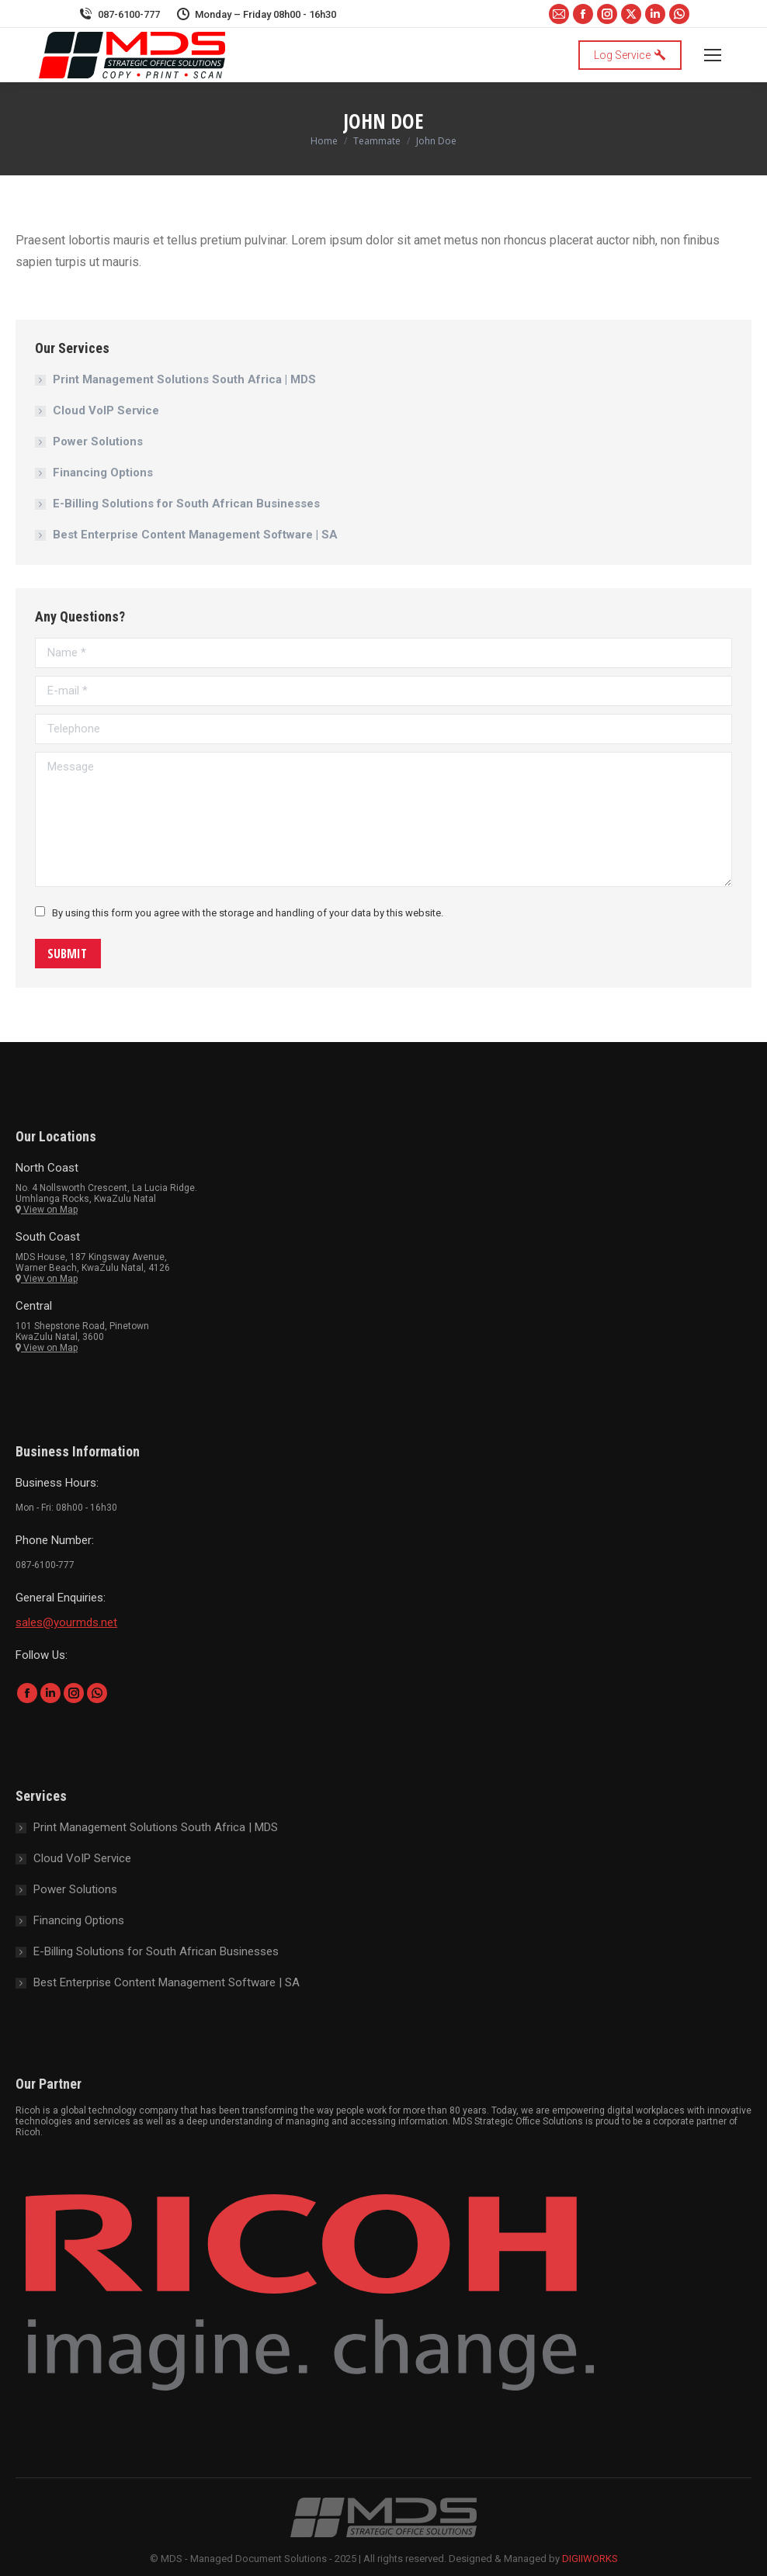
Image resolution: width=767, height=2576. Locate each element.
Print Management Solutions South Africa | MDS (184, 379)
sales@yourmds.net (66, 1622)
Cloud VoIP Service (106, 410)
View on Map (47, 1209)
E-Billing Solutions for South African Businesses (186, 504)
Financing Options (103, 473)
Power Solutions (98, 441)
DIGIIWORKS (590, 2558)
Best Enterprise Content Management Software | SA (195, 535)
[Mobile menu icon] (712, 55)
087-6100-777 (119, 14)
